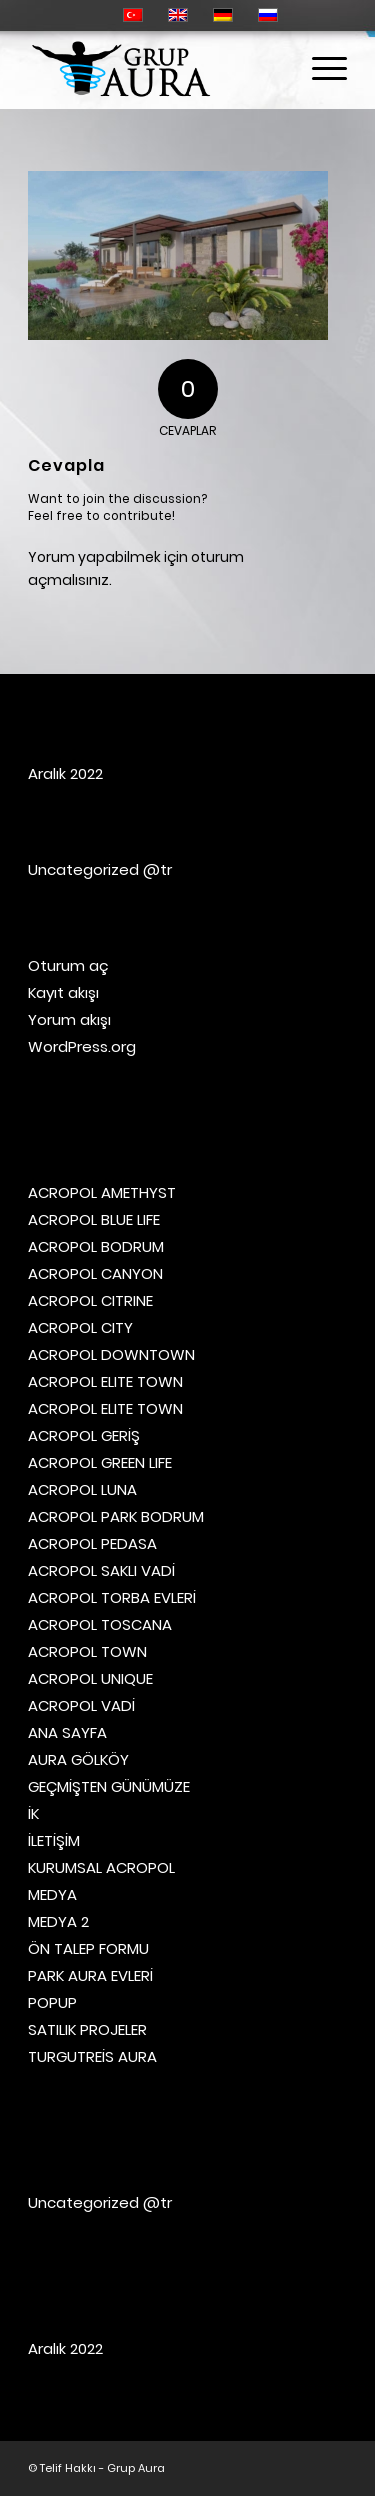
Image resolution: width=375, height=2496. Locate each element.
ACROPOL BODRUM (96, 1246)
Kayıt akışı (63, 992)
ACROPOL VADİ (81, 1705)
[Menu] (319, 69)
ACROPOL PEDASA (92, 1543)
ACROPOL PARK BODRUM (116, 1516)
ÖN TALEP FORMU (88, 1948)
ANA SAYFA (67, 1732)
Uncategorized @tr (100, 869)
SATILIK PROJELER (87, 2029)
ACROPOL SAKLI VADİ (101, 1570)
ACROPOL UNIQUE (90, 1678)
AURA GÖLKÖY (78, 1759)
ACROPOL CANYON (95, 1273)
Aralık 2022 (65, 773)
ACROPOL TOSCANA (100, 1624)
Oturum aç (68, 965)
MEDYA (52, 1894)
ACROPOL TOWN (87, 1651)
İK (33, 1813)
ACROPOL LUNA (82, 1489)
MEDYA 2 (58, 1921)
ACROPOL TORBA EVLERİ (112, 1597)
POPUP (52, 2002)
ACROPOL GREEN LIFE (100, 1462)
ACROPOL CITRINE (90, 1300)
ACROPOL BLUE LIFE (94, 1219)
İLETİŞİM (54, 1840)
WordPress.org (82, 1046)
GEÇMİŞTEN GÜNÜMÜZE (109, 1786)
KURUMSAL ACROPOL (101, 1867)
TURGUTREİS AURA (92, 2056)
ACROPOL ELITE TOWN (105, 1381)
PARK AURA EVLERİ (90, 1975)
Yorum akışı (69, 1019)
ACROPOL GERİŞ (84, 1435)
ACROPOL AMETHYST (102, 1192)
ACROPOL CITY (80, 1327)
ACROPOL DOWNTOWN (111, 1354)
